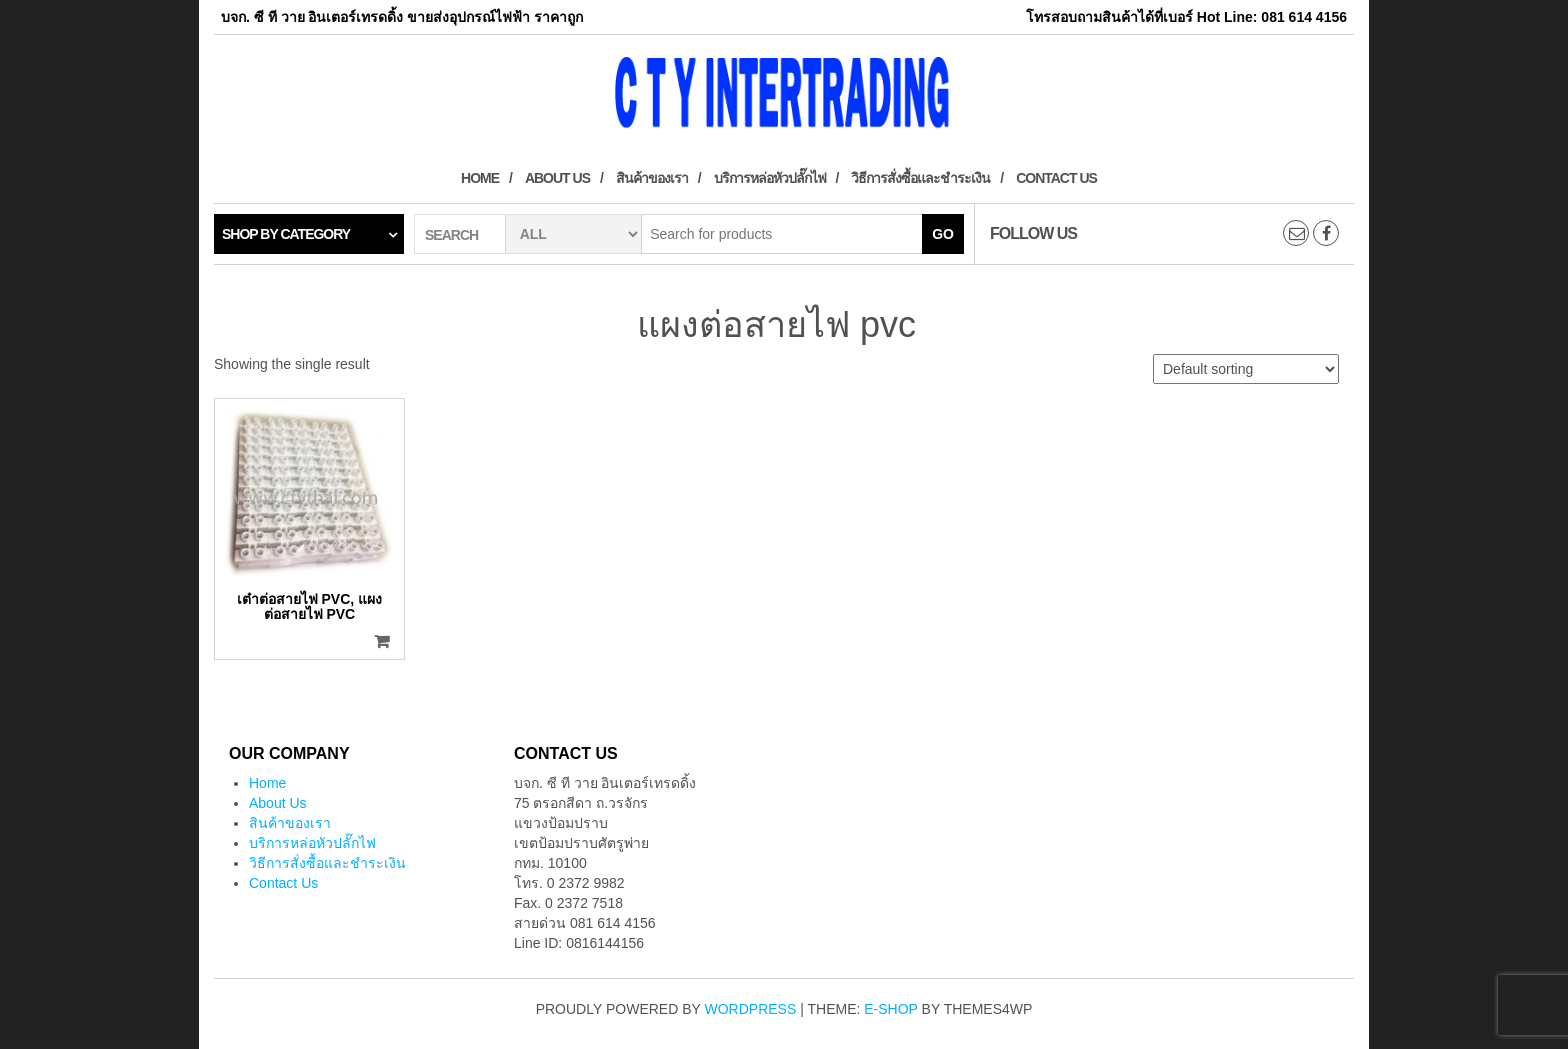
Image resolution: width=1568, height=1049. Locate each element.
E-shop (890, 1009)
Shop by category (286, 234)
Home (480, 178)
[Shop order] (1246, 369)
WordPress (751, 1009)
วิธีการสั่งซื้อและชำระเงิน (920, 178)
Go (943, 234)
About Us (557, 178)
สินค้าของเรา (652, 178)
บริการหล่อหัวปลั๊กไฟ (770, 178)
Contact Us (1056, 178)
